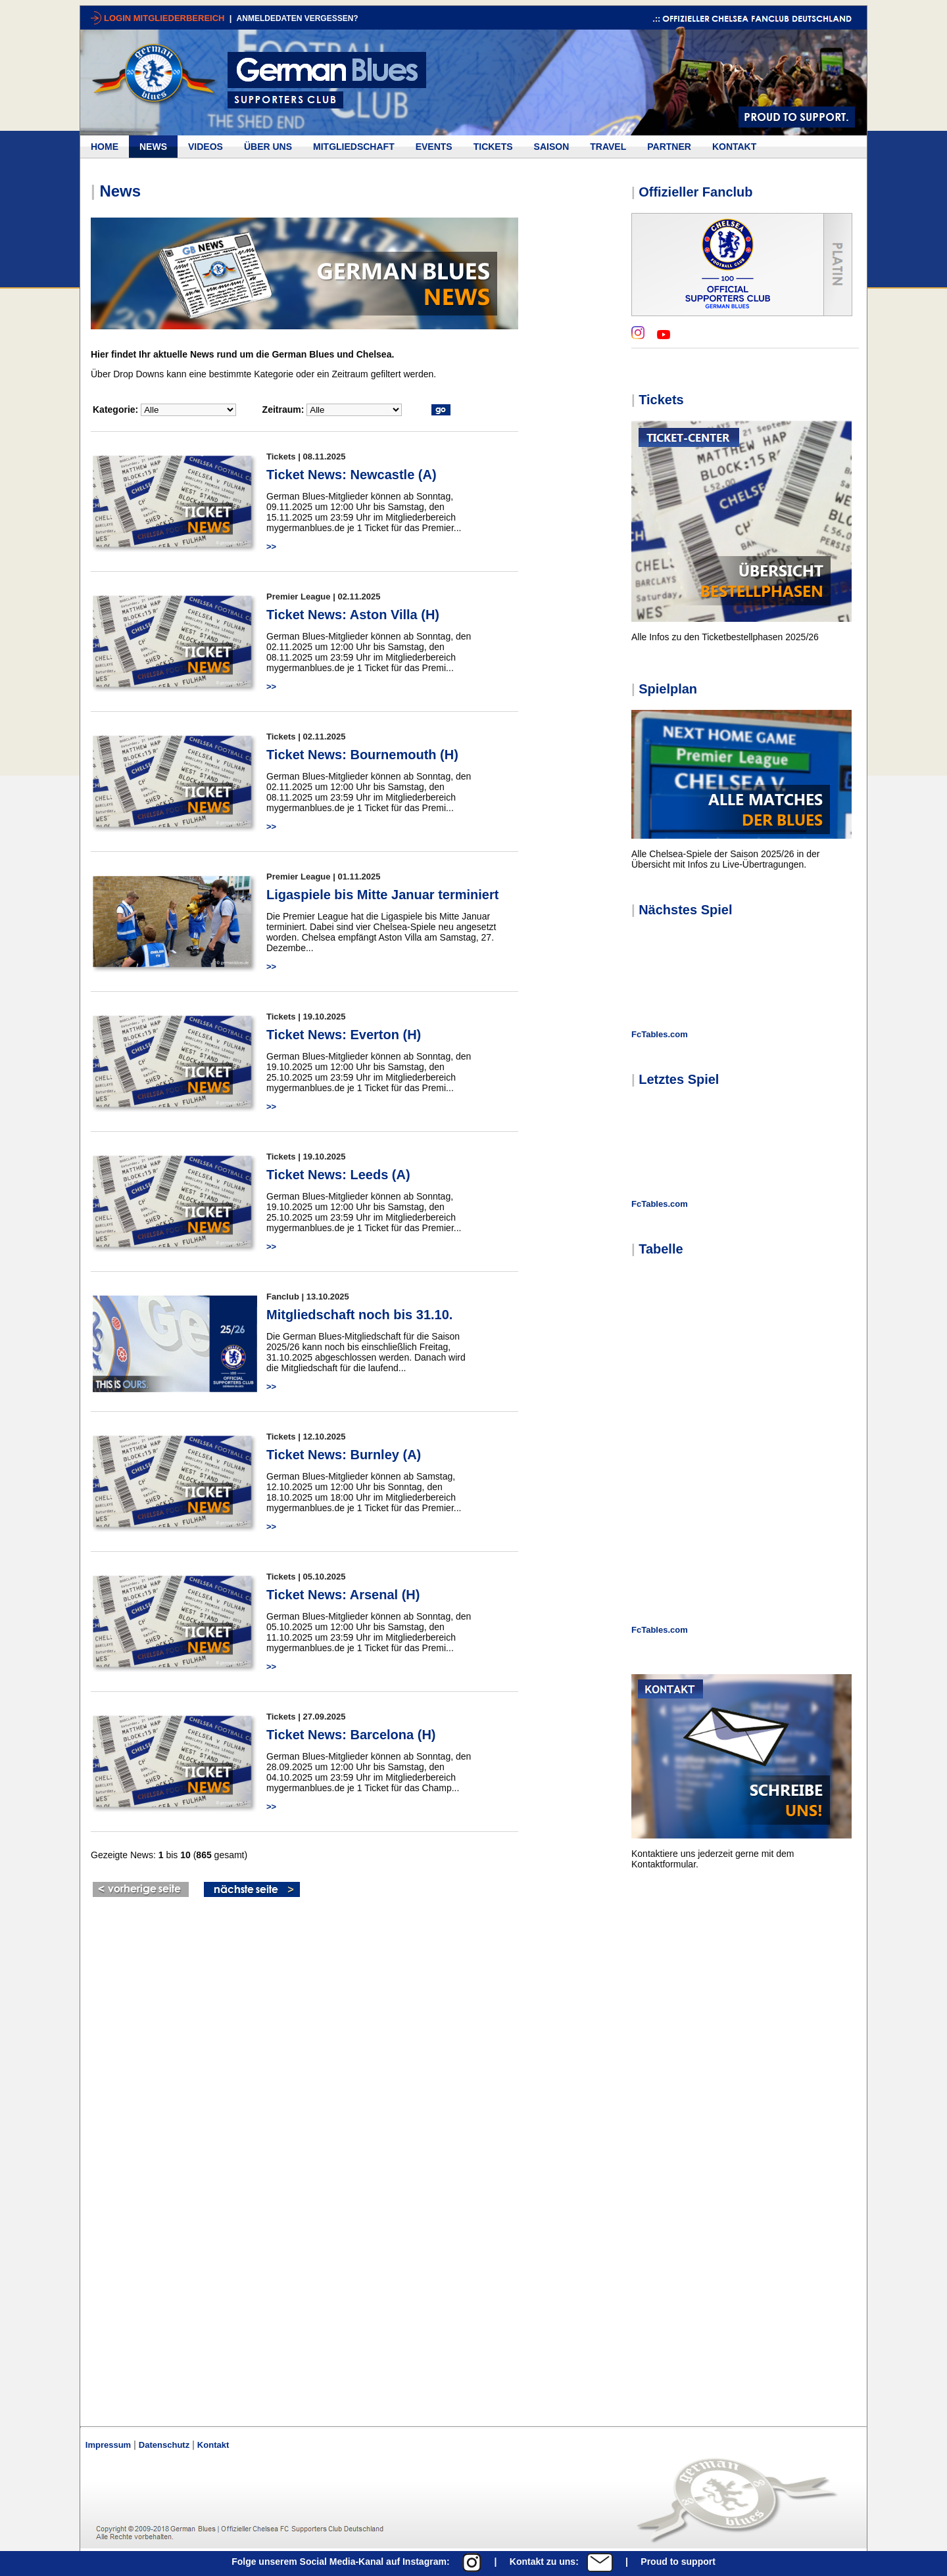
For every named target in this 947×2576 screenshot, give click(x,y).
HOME (104, 146)
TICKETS (493, 146)
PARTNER (669, 146)
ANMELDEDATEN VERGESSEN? (297, 18)
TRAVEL (608, 146)
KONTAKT (734, 146)
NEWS (153, 146)
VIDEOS (205, 146)
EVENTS (434, 146)
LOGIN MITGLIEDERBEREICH (165, 18)
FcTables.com (659, 1034)
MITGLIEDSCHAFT (354, 146)
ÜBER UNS (268, 146)
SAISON (552, 146)
